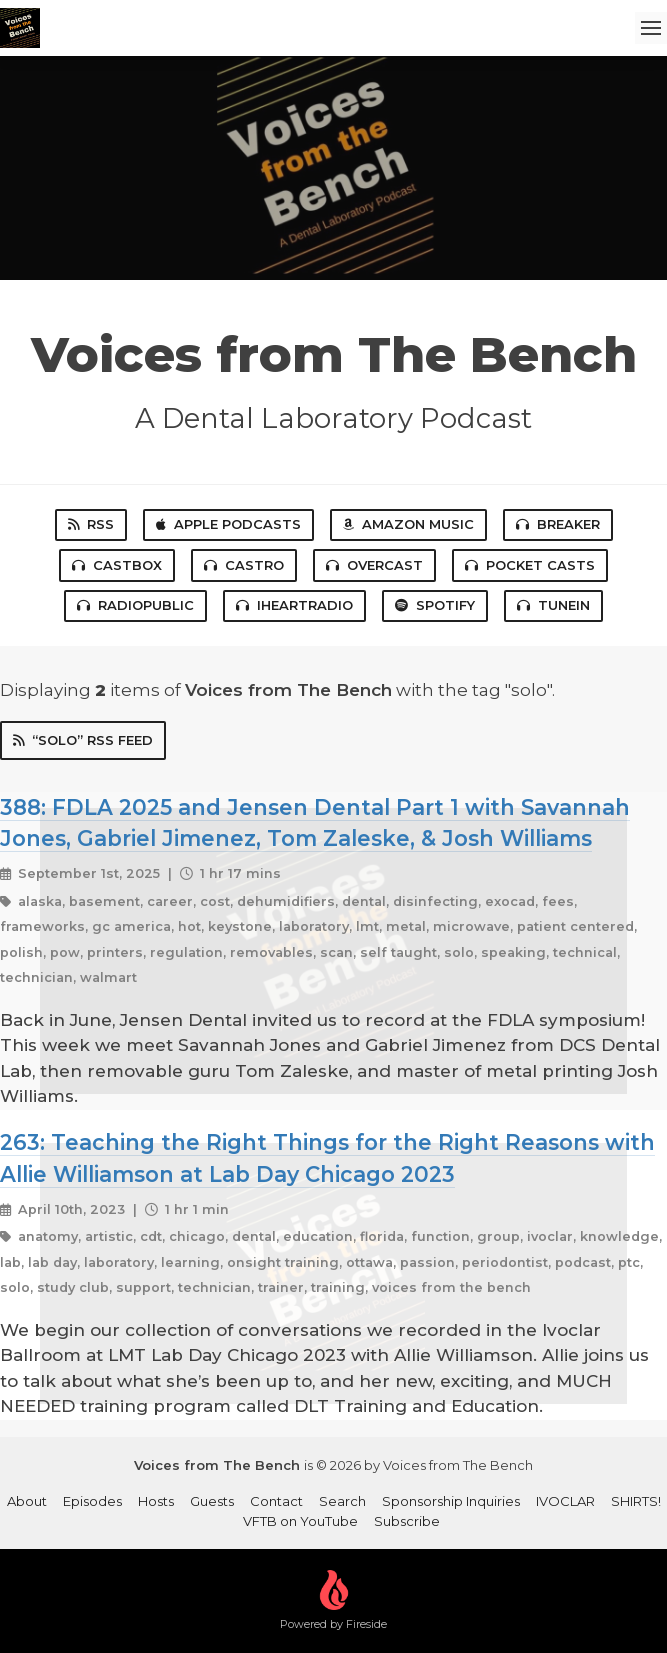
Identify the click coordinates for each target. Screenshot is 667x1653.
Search (342, 1501)
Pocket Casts (530, 565)
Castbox (117, 565)
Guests (212, 1501)
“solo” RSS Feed (83, 740)
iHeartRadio (294, 605)
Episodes (92, 1501)
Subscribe (407, 1521)
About (27, 1501)
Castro (244, 565)
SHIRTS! (636, 1501)
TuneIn (553, 605)
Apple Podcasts (228, 524)
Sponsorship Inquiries (451, 1501)
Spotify (435, 605)
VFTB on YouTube (300, 1521)
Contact (276, 1501)
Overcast (374, 565)
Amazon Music (408, 524)
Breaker (558, 524)
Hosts (156, 1501)
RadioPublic (135, 605)
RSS (91, 524)
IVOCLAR (565, 1501)
